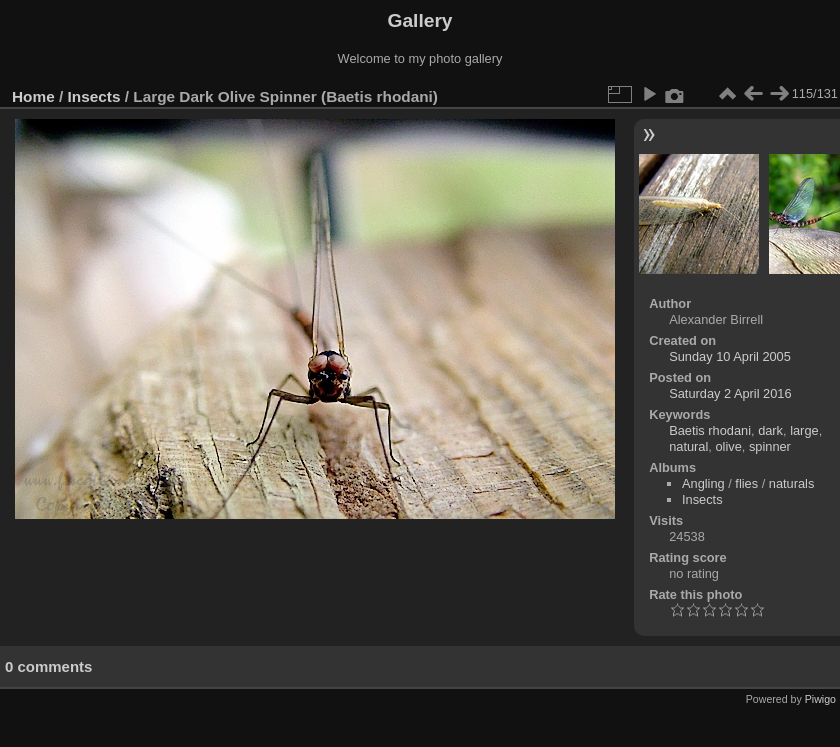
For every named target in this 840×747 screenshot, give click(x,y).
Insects (94, 96)
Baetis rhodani (710, 430)
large (804, 430)
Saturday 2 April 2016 (730, 393)
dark (770, 430)
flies (746, 483)
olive (728, 446)
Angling (703, 483)
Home (33, 96)
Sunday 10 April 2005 (730, 356)
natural (688, 446)
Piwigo (820, 699)
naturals (792, 483)
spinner (770, 446)
